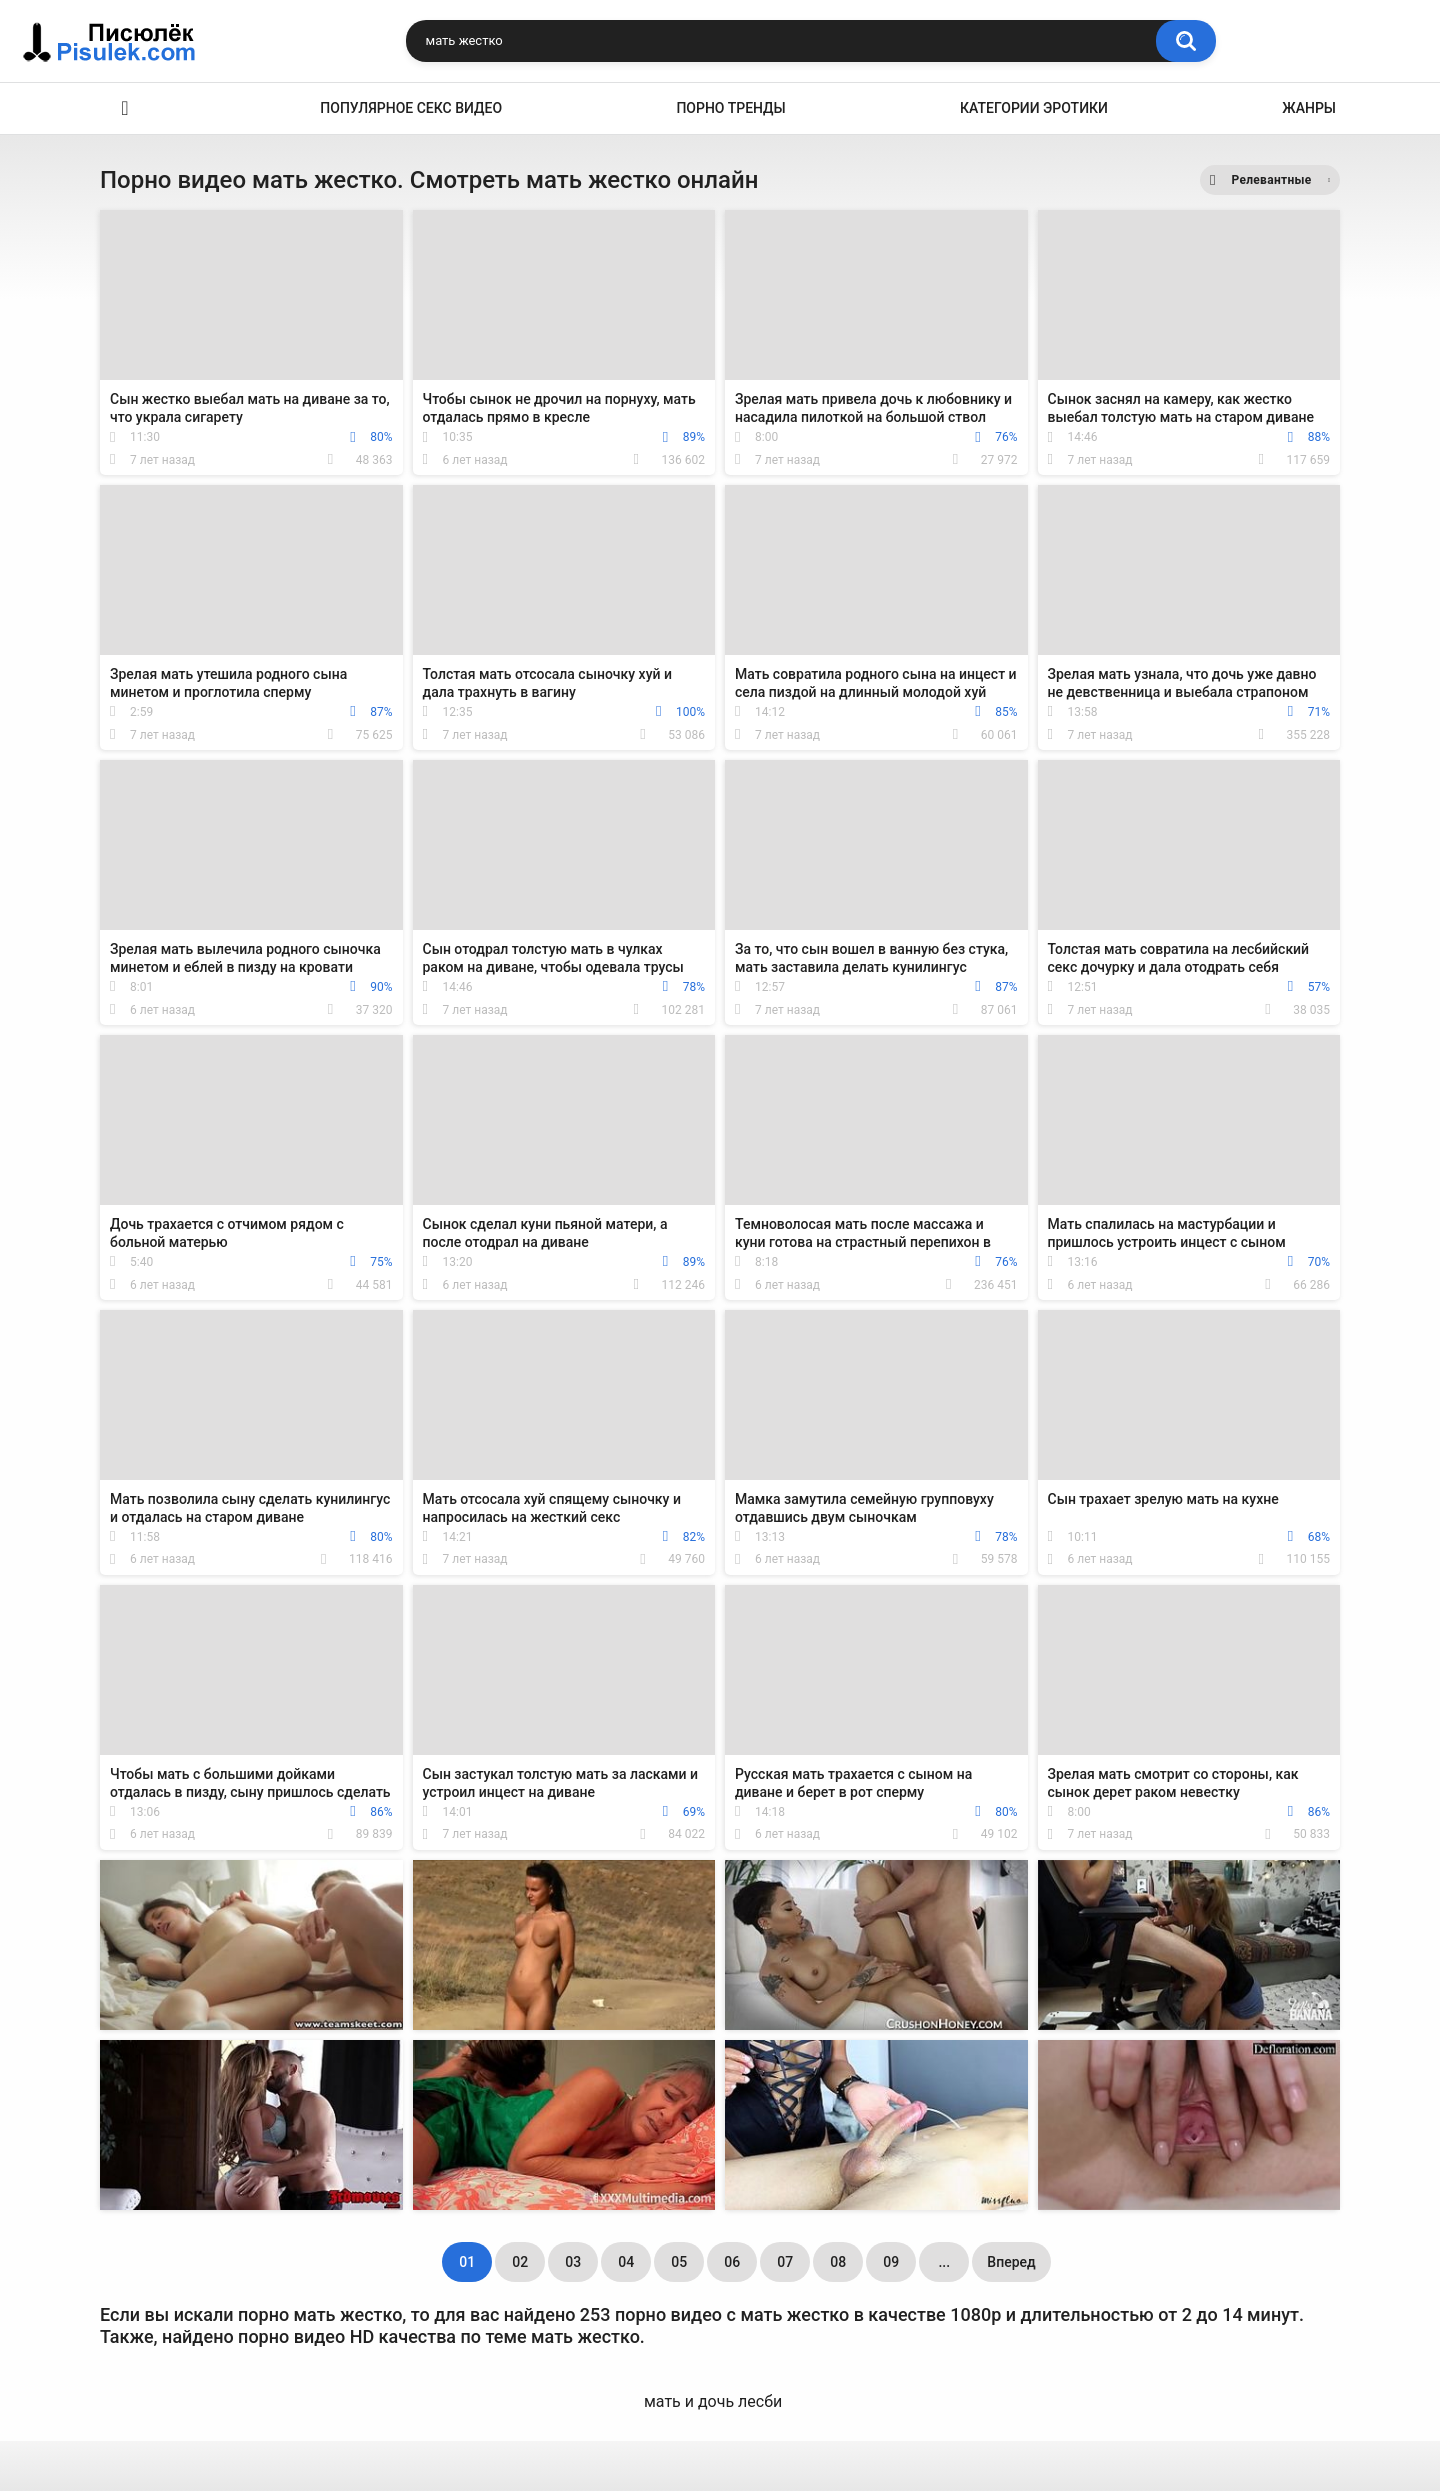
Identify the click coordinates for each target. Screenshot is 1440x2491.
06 (732, 2262)
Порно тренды (730, 108)
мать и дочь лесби (713, 2401)
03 (573, 2262)
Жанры (1309, 108)
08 (838, 2262)
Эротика (125, 108)
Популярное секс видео (411, 108)
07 (785, 2262)
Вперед (1011, 2262)
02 (520, 2262)
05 (679, 2262)
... (944, 2262)
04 (626, 2262)
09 (891, 2262)
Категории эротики (1034, 108)
